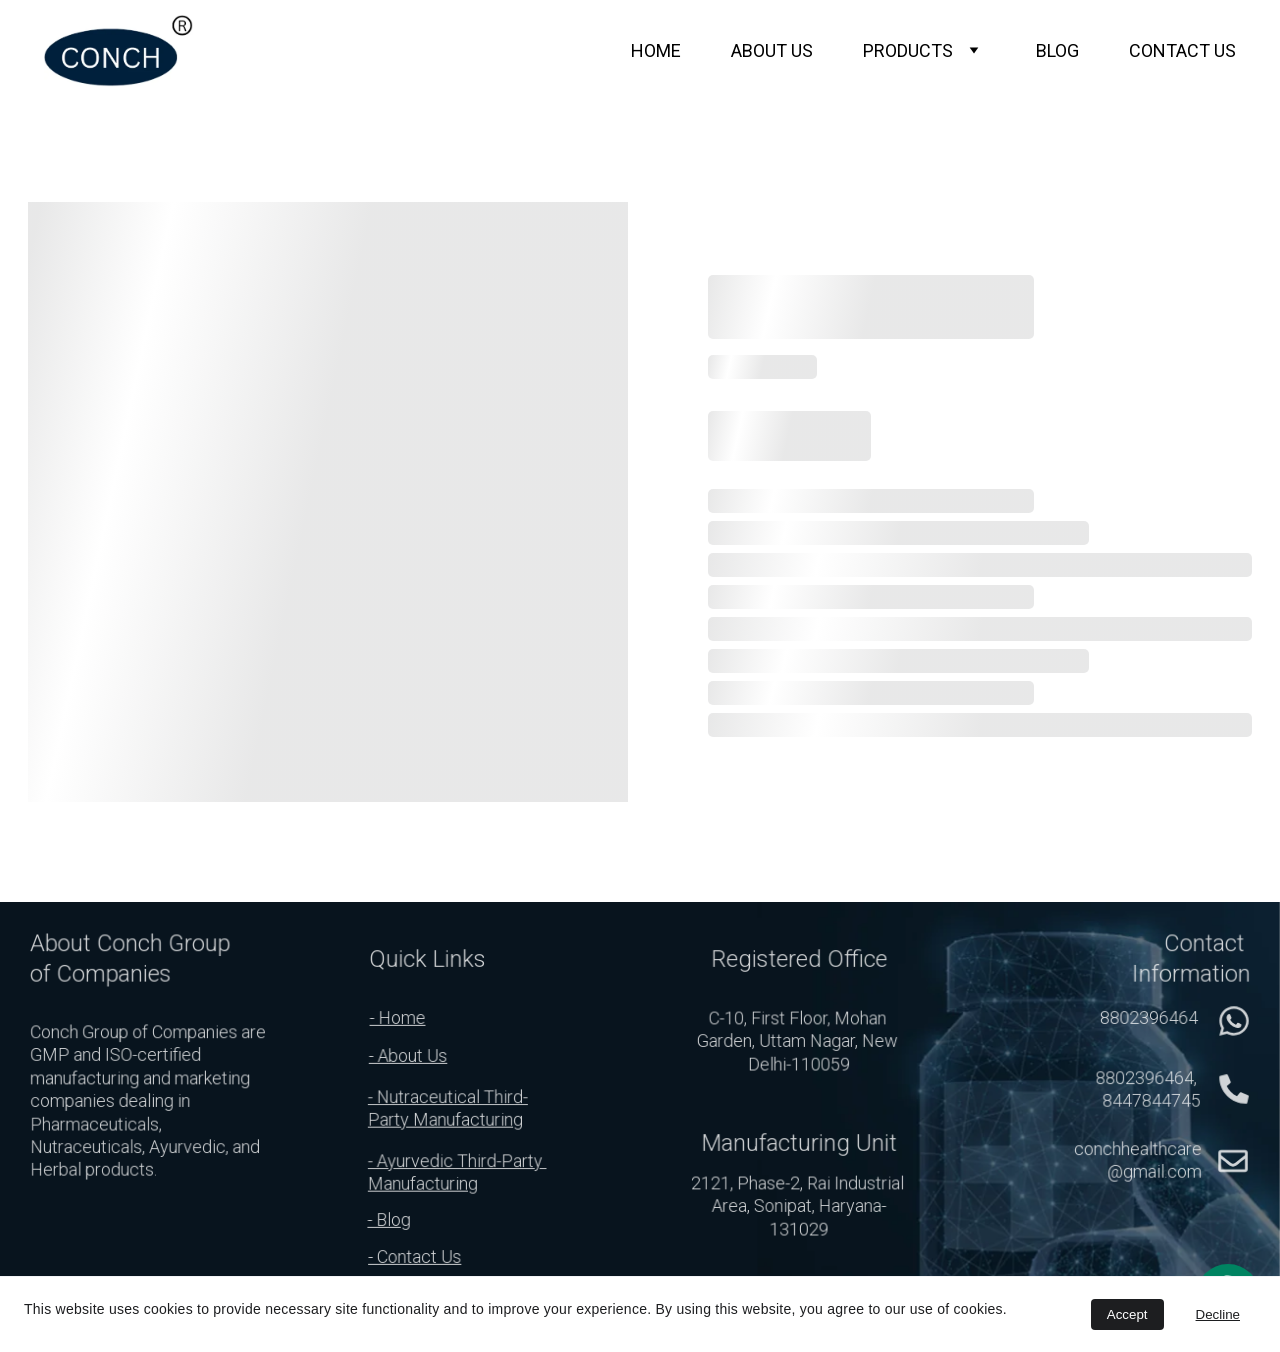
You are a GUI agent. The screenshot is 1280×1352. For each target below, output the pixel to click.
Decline (1218, 1314)
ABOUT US (772, 50)
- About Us (408, 1055)
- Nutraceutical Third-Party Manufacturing (449, 1108)
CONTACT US (1182, 50)
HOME (656, 50)
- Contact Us (415, 1256)
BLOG (1057, 50)
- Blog (389, 1219)
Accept (1127, 1314)
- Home (397, 1017)
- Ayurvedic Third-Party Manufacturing (457, 1172)
